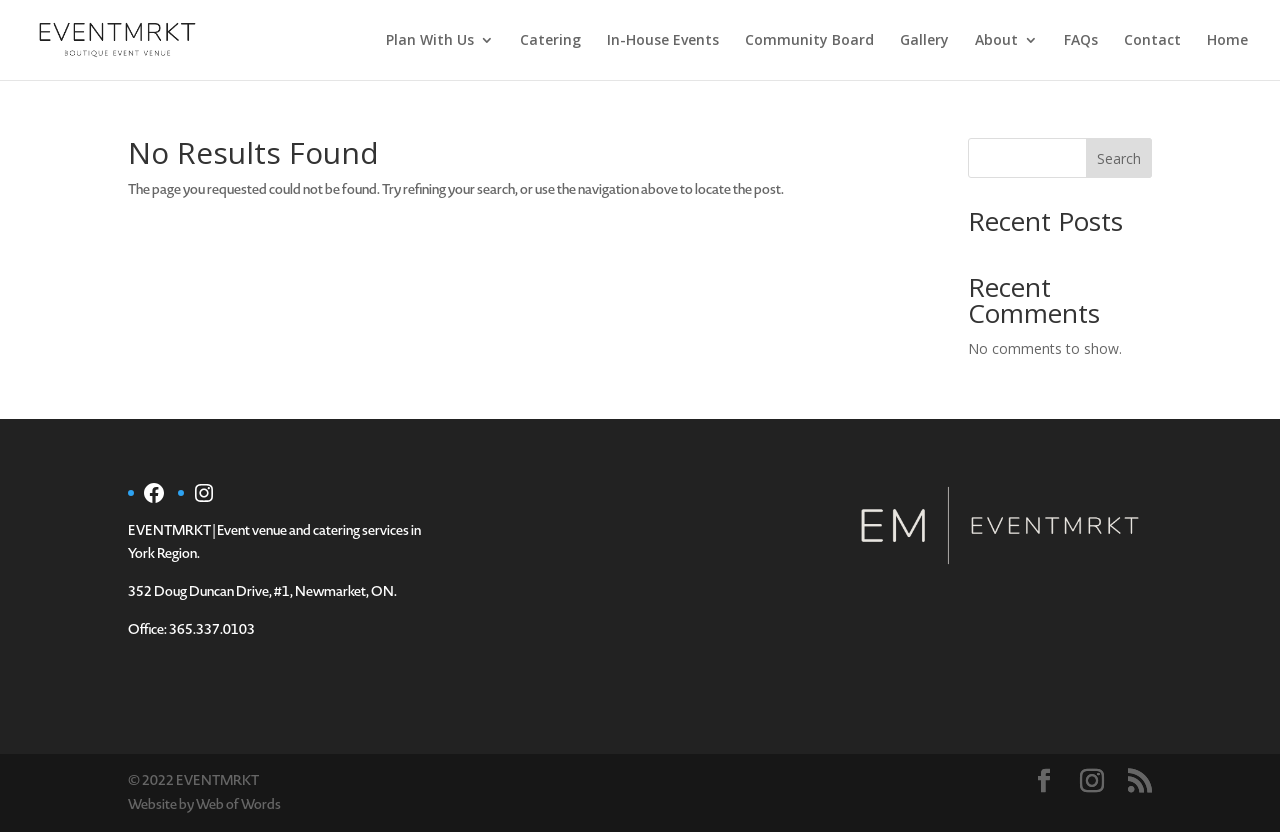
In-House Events (663, 41)
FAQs (1081, 41)
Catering (550, 41)
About (996, 41)
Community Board (809, 41)
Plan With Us (430, 41)
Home (1227, 41)
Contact (1152, 41)
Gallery (924, 41)
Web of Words (238, 804)
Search (1119, 158)
